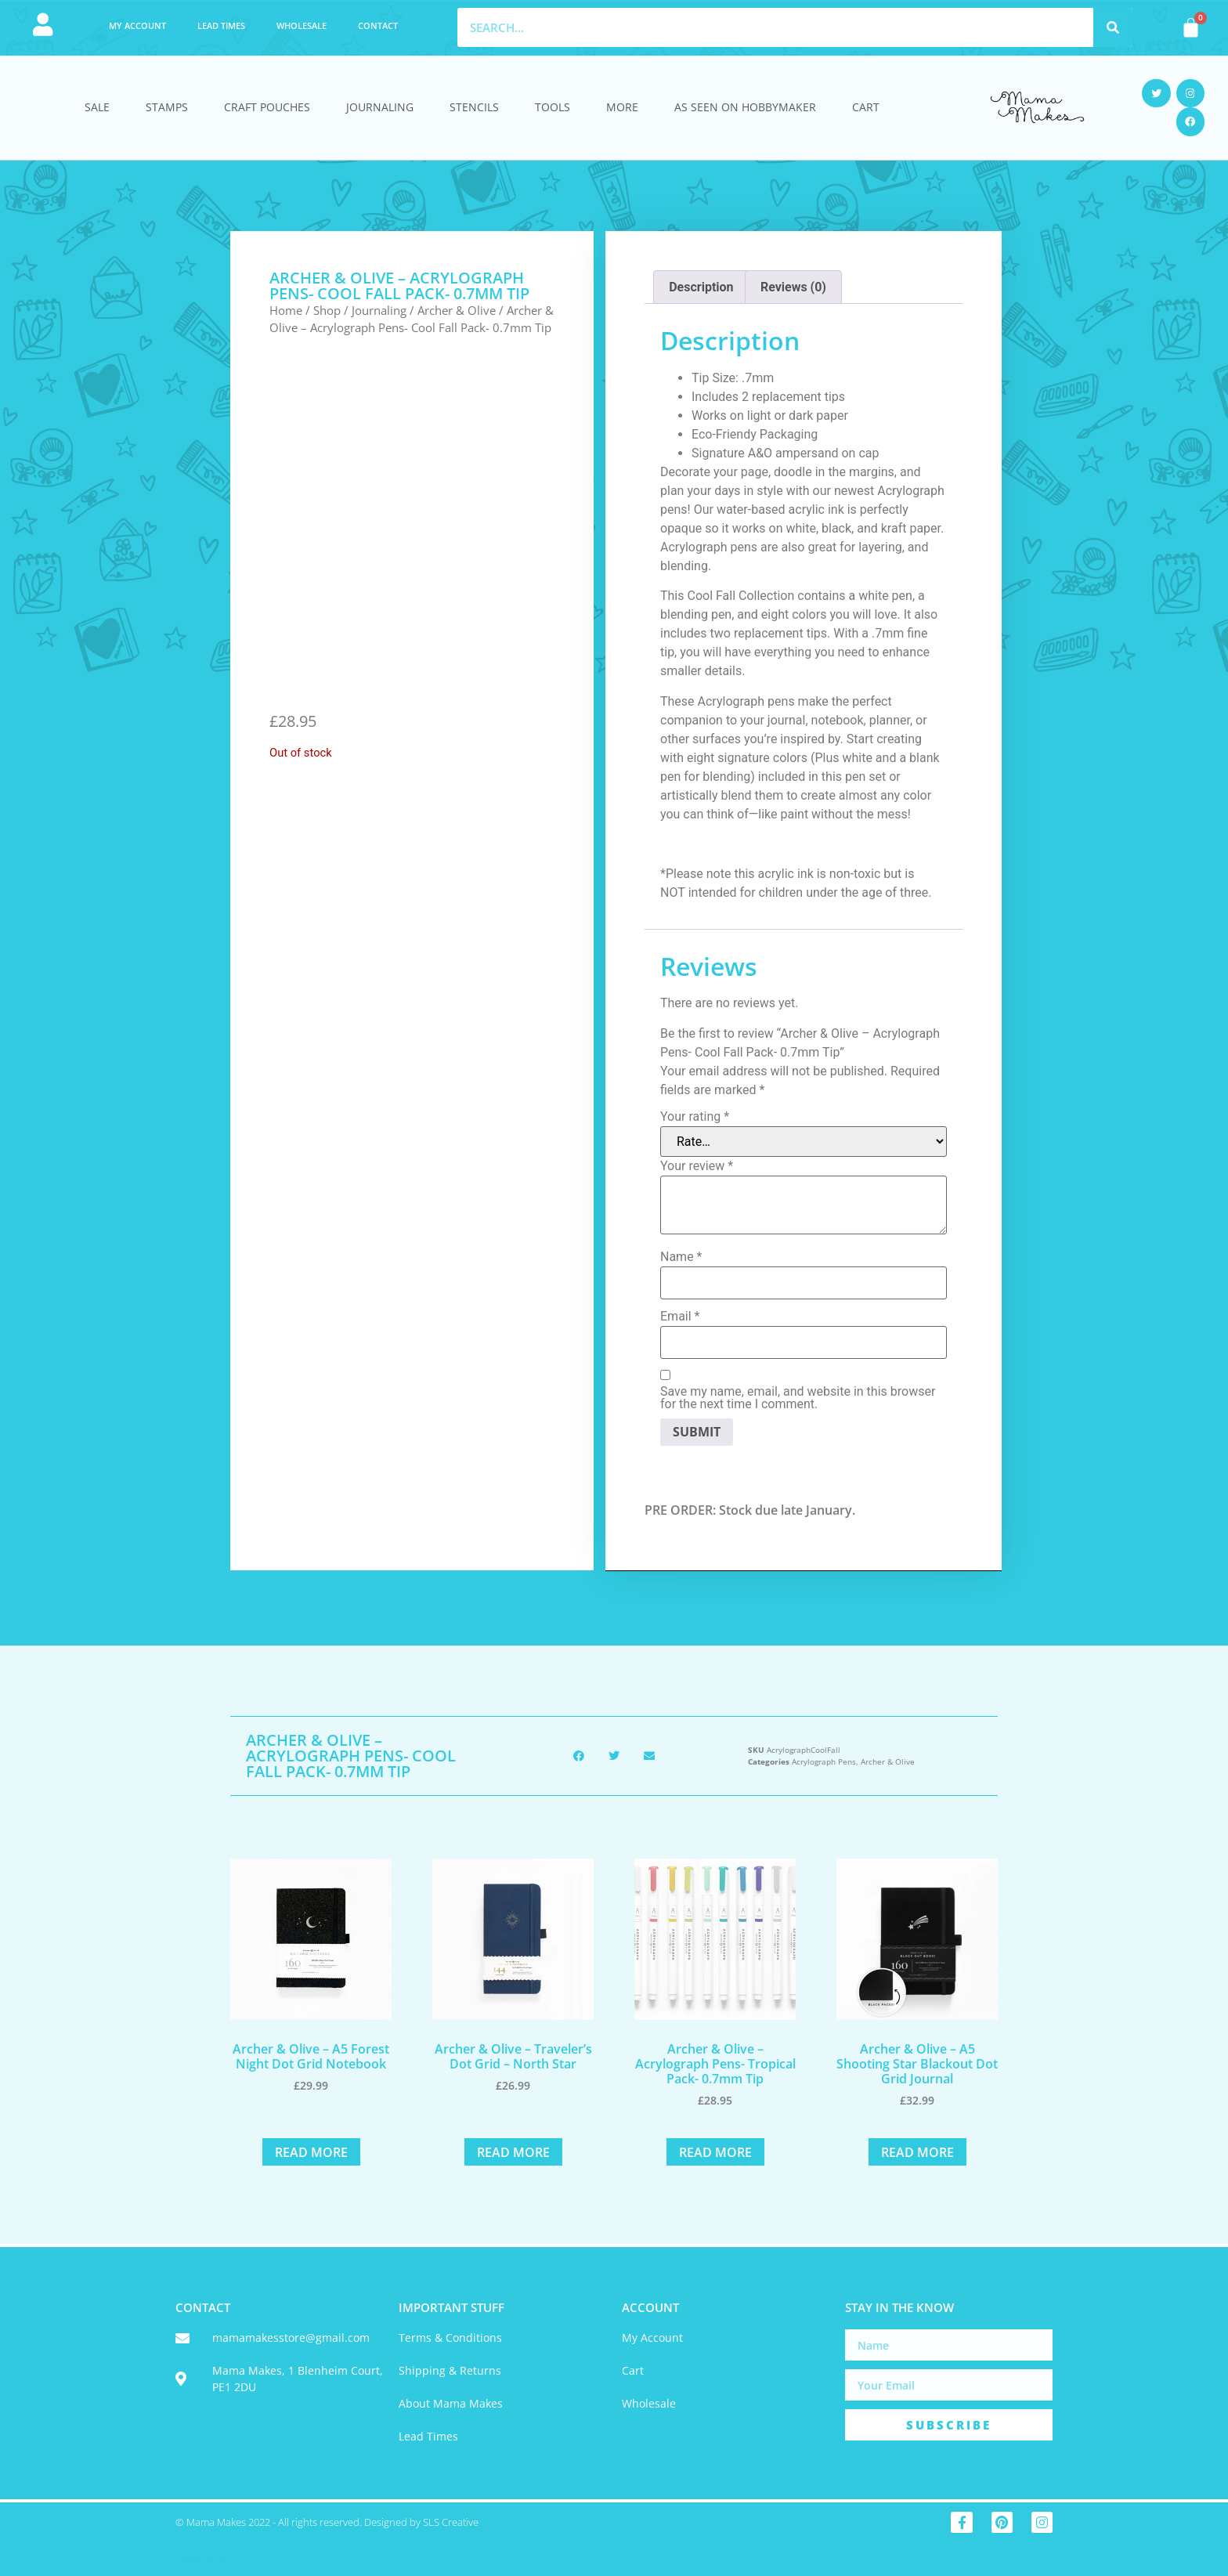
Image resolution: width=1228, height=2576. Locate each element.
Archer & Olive (456, 310)
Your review (696, 1166)
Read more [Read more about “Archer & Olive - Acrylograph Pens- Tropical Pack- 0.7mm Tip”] (715, 2152)
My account (137, 25)
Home (285, 310)
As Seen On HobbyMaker (745, 106)
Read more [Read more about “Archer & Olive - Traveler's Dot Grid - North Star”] (513, 2152)
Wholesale (301, 25)
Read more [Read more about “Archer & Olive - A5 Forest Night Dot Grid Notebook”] (311, 2152)
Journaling (380, 106)
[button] (579, 1755)
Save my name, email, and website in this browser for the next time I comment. (797, 1398)
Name (681, 1257)
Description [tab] (701, 287)
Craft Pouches (267, 106)
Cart (865, 106)
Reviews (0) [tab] (793, 287)
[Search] (1112, 27)
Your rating (694, 1117)
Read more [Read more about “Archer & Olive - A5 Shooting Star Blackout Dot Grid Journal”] (917, 2152)
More (622, 106)
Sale (97, 106)
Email (679, 1316)
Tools (552, 106)
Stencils (474, 106)
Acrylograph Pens (824, 1761)
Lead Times (221, 25)
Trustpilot (202, 2558)
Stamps (167, 106)
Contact (378, 25)
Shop (327, 310)
